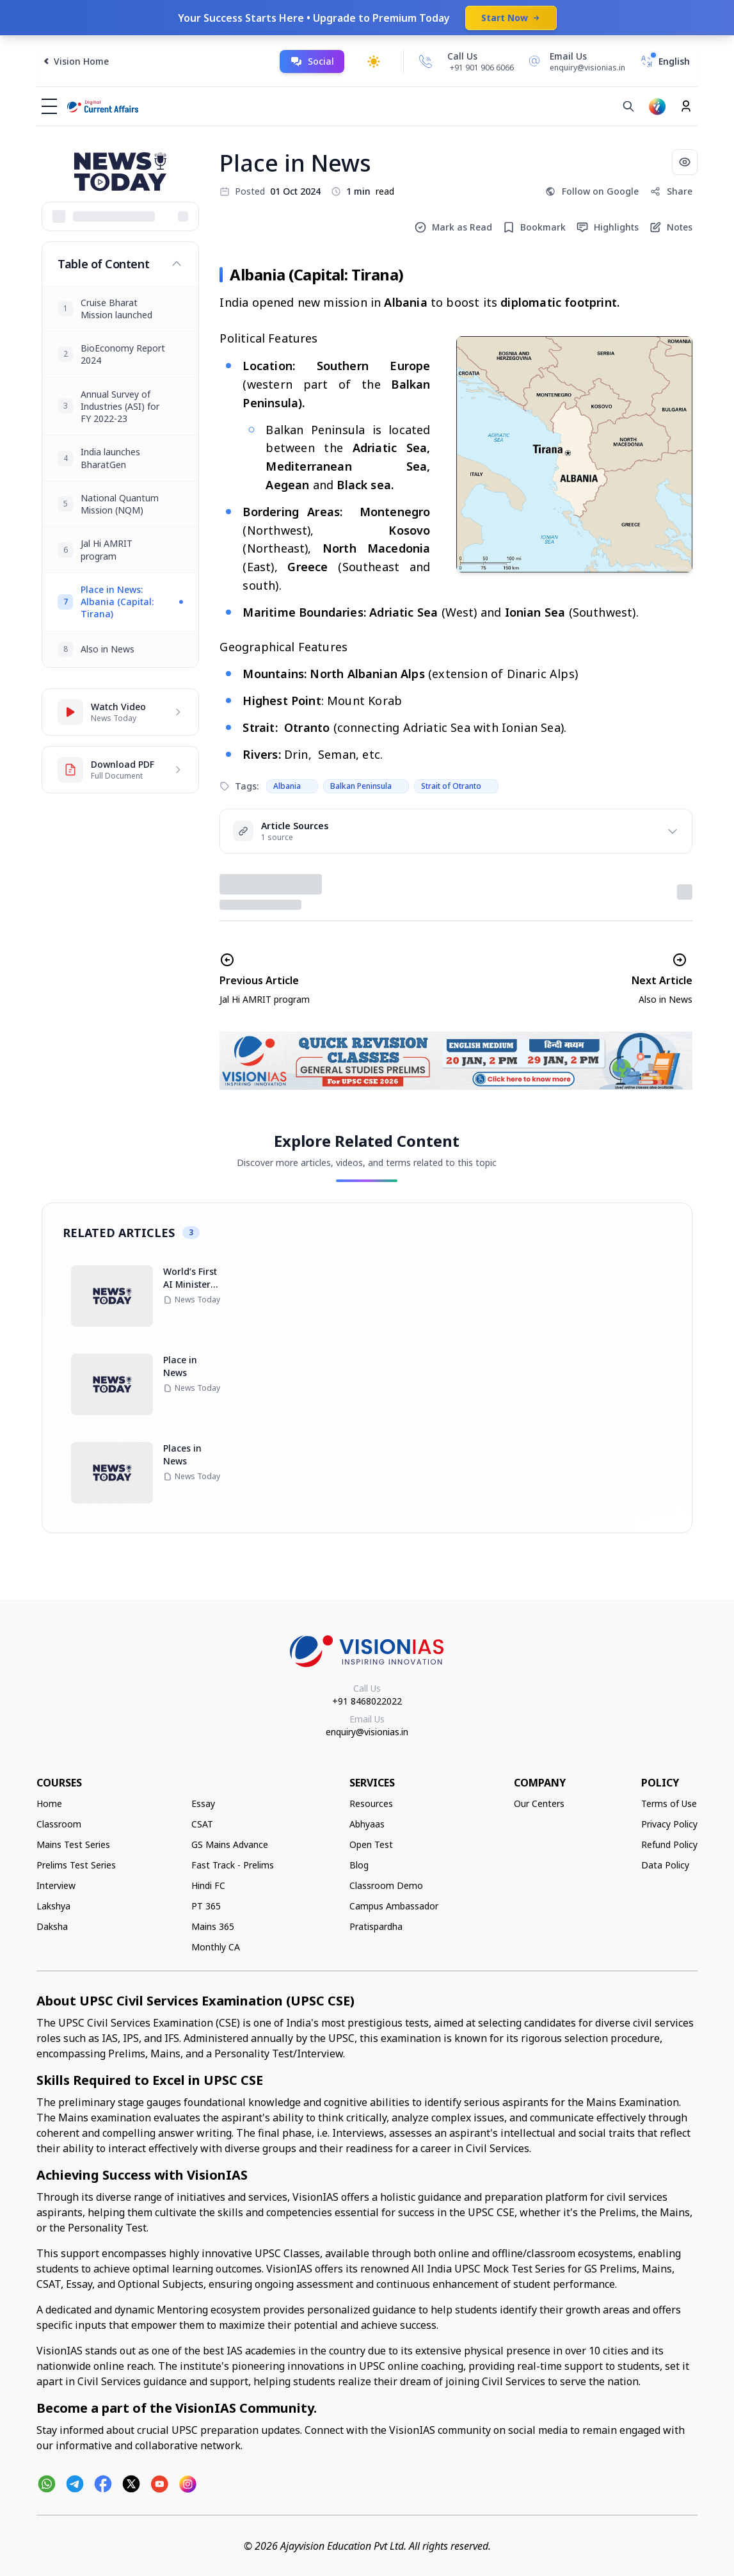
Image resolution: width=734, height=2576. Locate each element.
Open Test (371, 1844)
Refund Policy (669, 1844)
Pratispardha (376, 1926)
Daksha (52, 1926)
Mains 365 (212, 1926)
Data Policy (665, 1865)
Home (49, 1803)
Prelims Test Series (76, 1865)
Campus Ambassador (393, 1906)
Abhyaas (367, 1824)
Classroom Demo (386, 1885)
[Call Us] (425, 61)
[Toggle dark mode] (374, 61)
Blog (359, 1865)
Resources (371, 1803)
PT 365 (206, 1906)
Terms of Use (669, 1803)
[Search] (628, 106)
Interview (56, 1885)
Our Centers (539, 1803)
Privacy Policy (669, 1824)
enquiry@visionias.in (367, 1732)
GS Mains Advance (229, 1844)
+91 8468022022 (367, 1701)
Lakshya (53, 1906)
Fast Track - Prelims (232, 1865)
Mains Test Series (73, 1844)
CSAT (202, 1824)
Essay (203, 1803)
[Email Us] (574, 61)
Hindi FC (208, 1885)
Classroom (58, 1824)
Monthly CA (215, 1947)
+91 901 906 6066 (482, 67)
